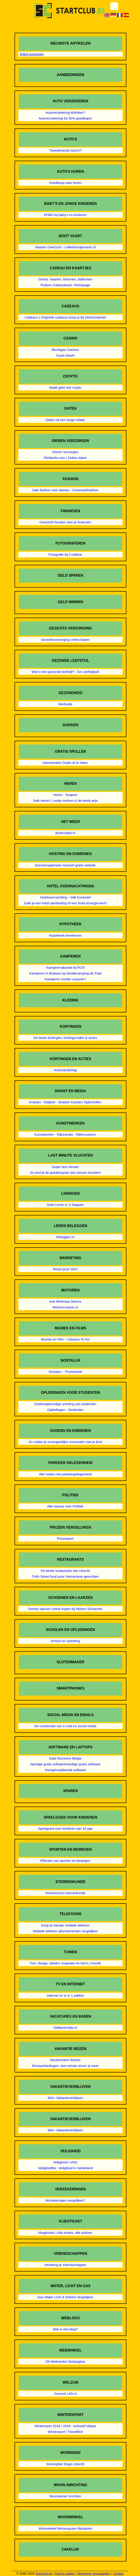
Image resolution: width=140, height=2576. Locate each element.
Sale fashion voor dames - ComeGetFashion (65, 490)
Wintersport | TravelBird (65, 2432)
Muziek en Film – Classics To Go (65, 1339)
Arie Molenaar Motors (65, 1301)
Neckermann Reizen (65, 2060)
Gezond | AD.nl (65, 2393)
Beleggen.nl (65, 1237)
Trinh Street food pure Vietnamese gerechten (65, 1576)
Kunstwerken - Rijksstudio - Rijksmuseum (65, 1134)
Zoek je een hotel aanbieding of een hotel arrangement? (65, 903)
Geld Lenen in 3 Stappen (65, 1205)
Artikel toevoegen (31, 54)
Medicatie (65, 704)
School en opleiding (65, 1641)
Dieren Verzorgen (65, 452)
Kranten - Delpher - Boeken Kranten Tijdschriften (65, 1102)
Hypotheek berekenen (65, 935)
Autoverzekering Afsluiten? (65, 112)
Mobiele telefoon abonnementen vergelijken (65, 1931)
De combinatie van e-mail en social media (65, 1726)
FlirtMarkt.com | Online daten (65, 458)
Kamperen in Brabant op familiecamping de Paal (65, 973)
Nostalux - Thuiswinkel (65, 1371)
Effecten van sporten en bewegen (65, 1861)
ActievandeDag (65, 1070)
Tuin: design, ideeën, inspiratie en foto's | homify (65, 1963)
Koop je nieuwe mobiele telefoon (65, 1925)
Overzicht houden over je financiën (65, 522)
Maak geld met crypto (65, 387)
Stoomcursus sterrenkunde (65, 1893)
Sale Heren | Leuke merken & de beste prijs (65, 800)
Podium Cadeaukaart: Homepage (65, 285)
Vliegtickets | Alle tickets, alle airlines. (65, 2233)
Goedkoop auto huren (65, 183)
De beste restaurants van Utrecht (65, 1571)
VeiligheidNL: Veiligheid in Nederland (65, 2168)
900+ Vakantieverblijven (65, 2098)
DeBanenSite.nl (65, 2027)
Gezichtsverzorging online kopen (65, 639)
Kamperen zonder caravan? (65, 979)
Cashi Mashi (65, 355)
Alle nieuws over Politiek (65, 1506)
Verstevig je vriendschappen (65, 2265)
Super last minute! (65, 1167)
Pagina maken (65, 2573)
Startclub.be (44, 2573)
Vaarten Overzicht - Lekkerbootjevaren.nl (65, 247)
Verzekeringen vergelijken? (65, 2200)
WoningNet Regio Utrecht (65, 2464)
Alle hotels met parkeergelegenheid (65, 1474)
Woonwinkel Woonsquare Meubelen (65, 2528)
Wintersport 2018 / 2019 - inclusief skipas (65, 2426)
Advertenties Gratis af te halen (65, 763)
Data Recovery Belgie (65, 1758)
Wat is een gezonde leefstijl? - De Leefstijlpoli (65, 672)
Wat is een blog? (65, 2329)
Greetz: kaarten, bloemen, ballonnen (65, 279)
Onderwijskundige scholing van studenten (65, 1404)
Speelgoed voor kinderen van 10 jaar (65, 1828)
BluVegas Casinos (65, 350)
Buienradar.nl (65, 833)
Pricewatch (65, 1538)
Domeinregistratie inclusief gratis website (65, 865)
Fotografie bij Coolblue (65, 554)
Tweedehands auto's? (65, 150)
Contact (118, 2573)
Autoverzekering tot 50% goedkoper (65, 118)
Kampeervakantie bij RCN (65, 967)
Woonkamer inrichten (65, 2496)
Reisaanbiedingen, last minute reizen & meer (65, 2066)
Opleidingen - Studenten (65, 1410)
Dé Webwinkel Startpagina (65, 2361)
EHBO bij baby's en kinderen (65, 215)
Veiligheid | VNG (65, 2162)
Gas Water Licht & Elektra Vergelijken (65, 2297)
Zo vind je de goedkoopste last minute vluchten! (65, 1172)
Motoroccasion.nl (65, 1307)
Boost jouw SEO (65, 1269)
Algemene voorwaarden (93, 2573)
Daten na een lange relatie (65, 420)
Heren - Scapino (65, 795)
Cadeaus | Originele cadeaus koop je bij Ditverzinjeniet (65, 317)
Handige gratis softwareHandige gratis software (65, 1764)
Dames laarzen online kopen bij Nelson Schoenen (65, 1609)
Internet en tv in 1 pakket (65, 1995)
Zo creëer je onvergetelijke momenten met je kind (65, 1442)
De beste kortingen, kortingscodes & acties (65, 1038)
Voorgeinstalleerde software (65, 1770)
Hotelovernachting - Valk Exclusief (65, 897)
